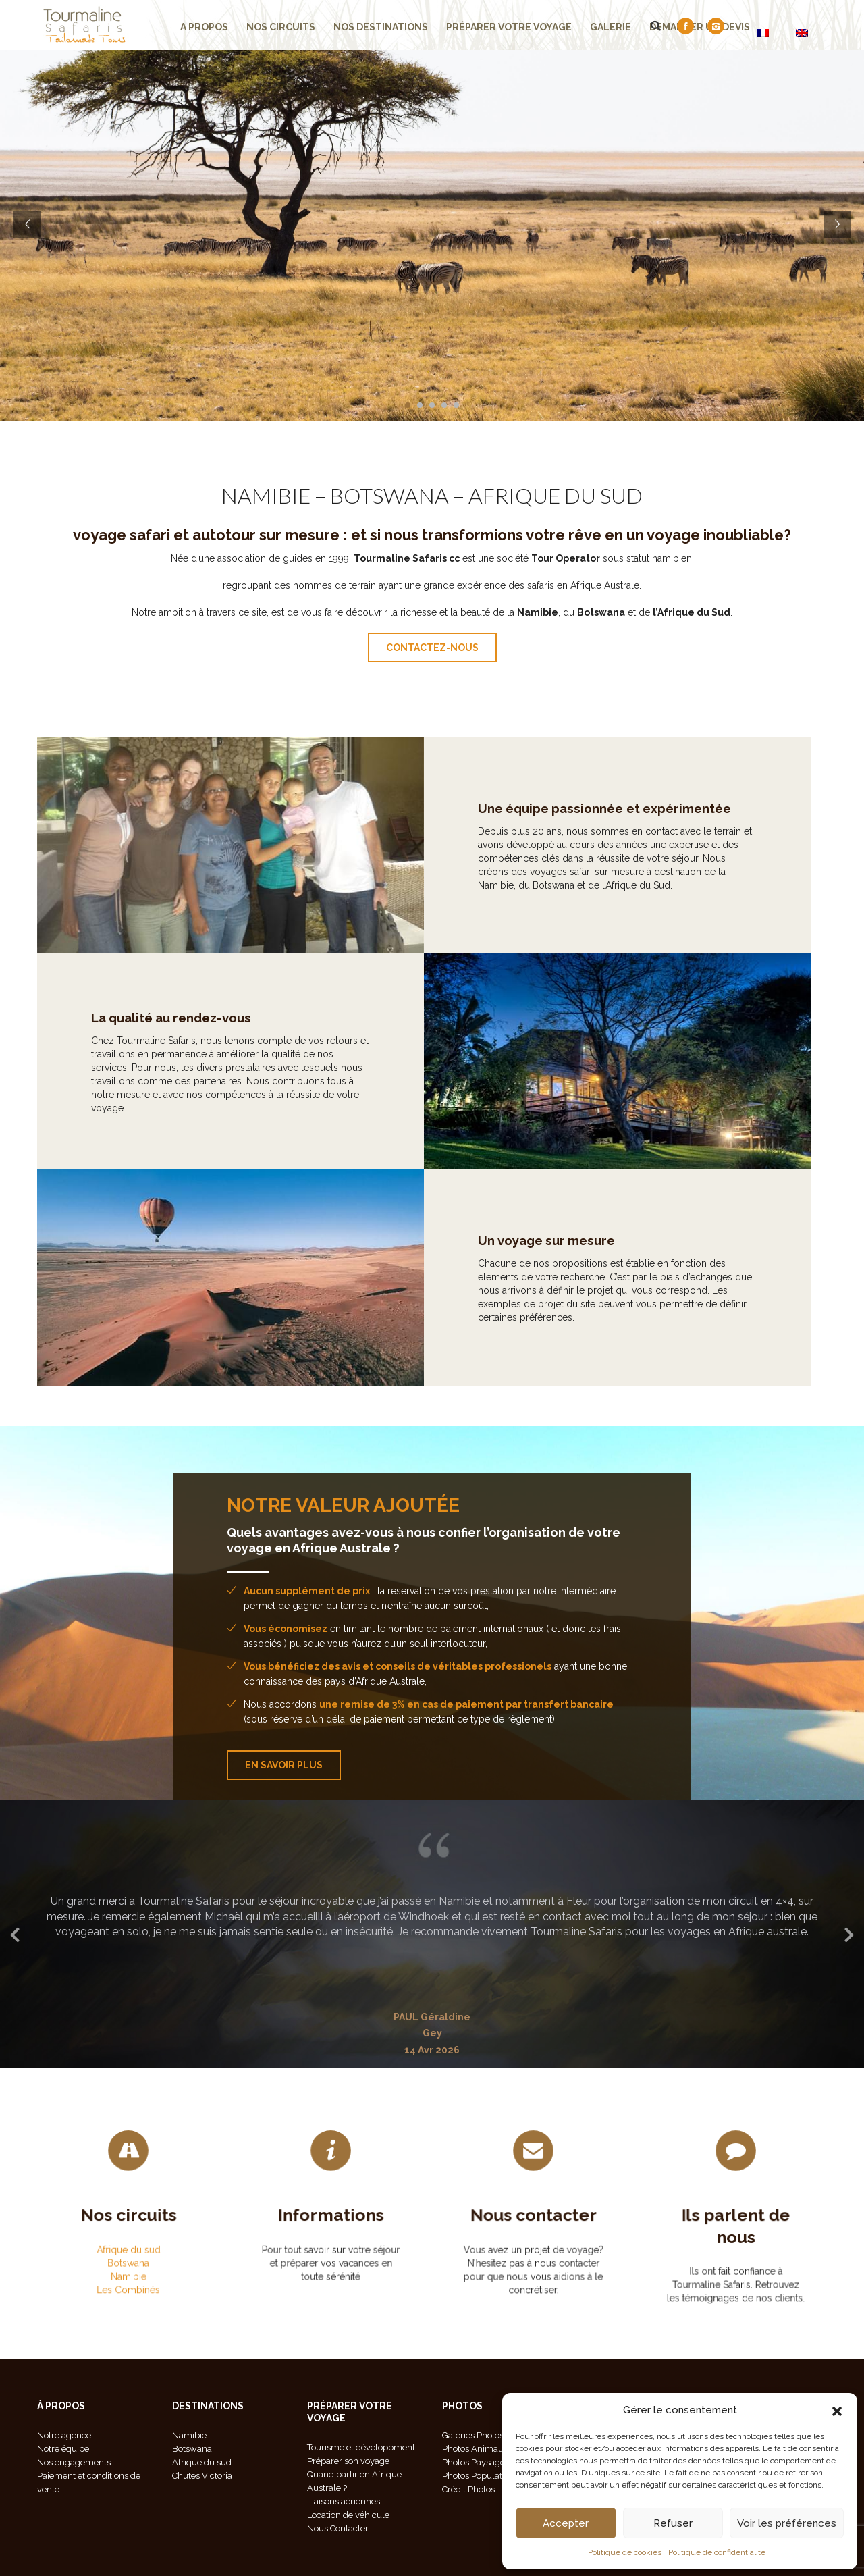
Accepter (566, 2523)
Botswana (129, 2236)
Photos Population (478, 2476)
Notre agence (64, 2435)
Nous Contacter (338, 2528)
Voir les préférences (786, 2523)
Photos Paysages (475, 2462)
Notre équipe (63, 2449)
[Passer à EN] (802, 32)
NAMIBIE (265, 495)
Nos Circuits (280, 27)
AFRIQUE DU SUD (555, 495)
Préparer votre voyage (509, 27)
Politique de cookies (625, 2552)
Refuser (673, 2523)
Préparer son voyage (348, 2461)
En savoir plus (284, 1765)
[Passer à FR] (763, 32)
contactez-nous (432, 647)
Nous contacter (533, 2225)
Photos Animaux (475, 2449)
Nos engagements (74, 2462)
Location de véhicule (348, 2515)
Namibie (128, 2240)
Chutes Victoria (202, 2476)
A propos (204, 27)
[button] (837, 2410)
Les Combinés (128, 2245)
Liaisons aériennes (343, 2501)
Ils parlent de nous (736, 2231)
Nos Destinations (380, 27)
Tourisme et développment (361, 2447)
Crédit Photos (468, 2489)
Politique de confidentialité (716, 2552)
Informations (331, 2220)
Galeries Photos (473, 2435)
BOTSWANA (389, 495)
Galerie (610, 27)
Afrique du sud (128, 2232)
